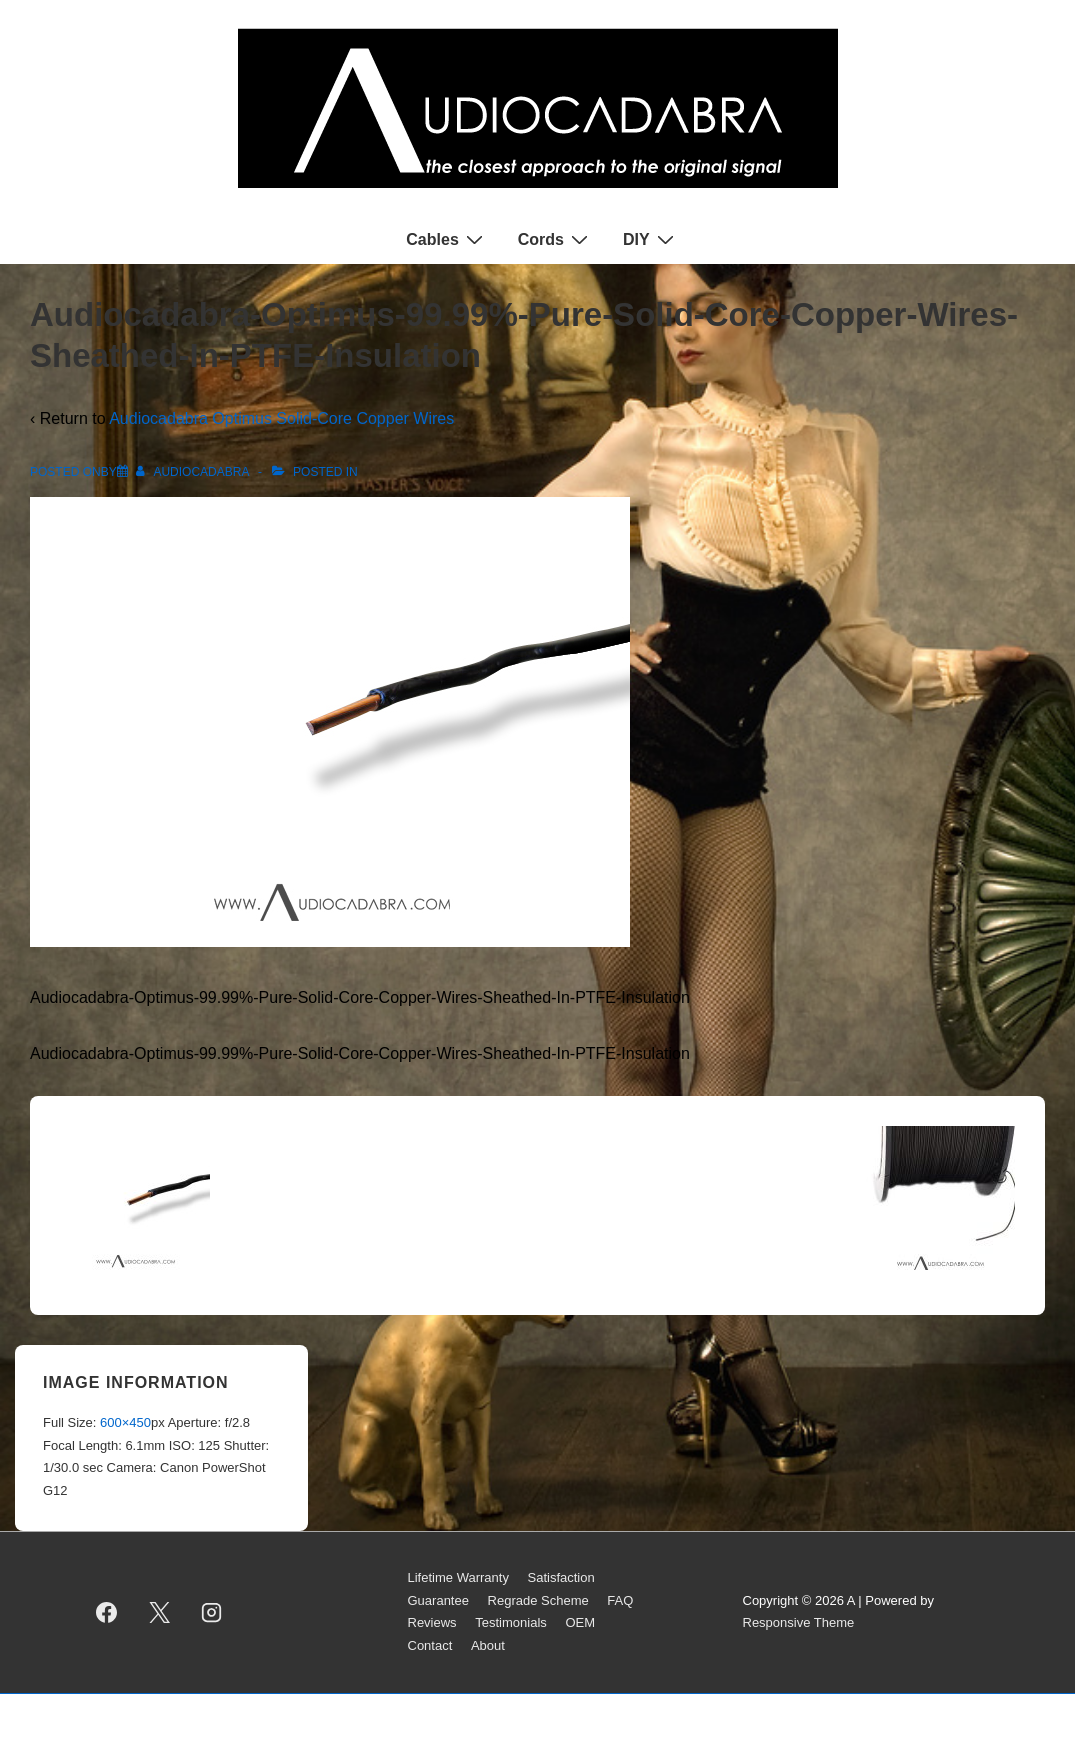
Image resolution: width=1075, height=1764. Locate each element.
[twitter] (159, 1612)
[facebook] (107, 1612)
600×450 (125, 1422)
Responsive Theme (799, 1622)
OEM (580, 1622)
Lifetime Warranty (458, 1577)
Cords (555, 239)
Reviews (432, 1622)
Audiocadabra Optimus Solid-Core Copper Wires (281, 418)
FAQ (620, 1600)
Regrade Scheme (538, 1600)
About (488, 1645)
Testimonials (511, 1622)
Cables (446, 239)
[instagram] (212, 1612)
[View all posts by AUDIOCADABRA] (194, 472)
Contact (430, 1645)
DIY (651, 239)
